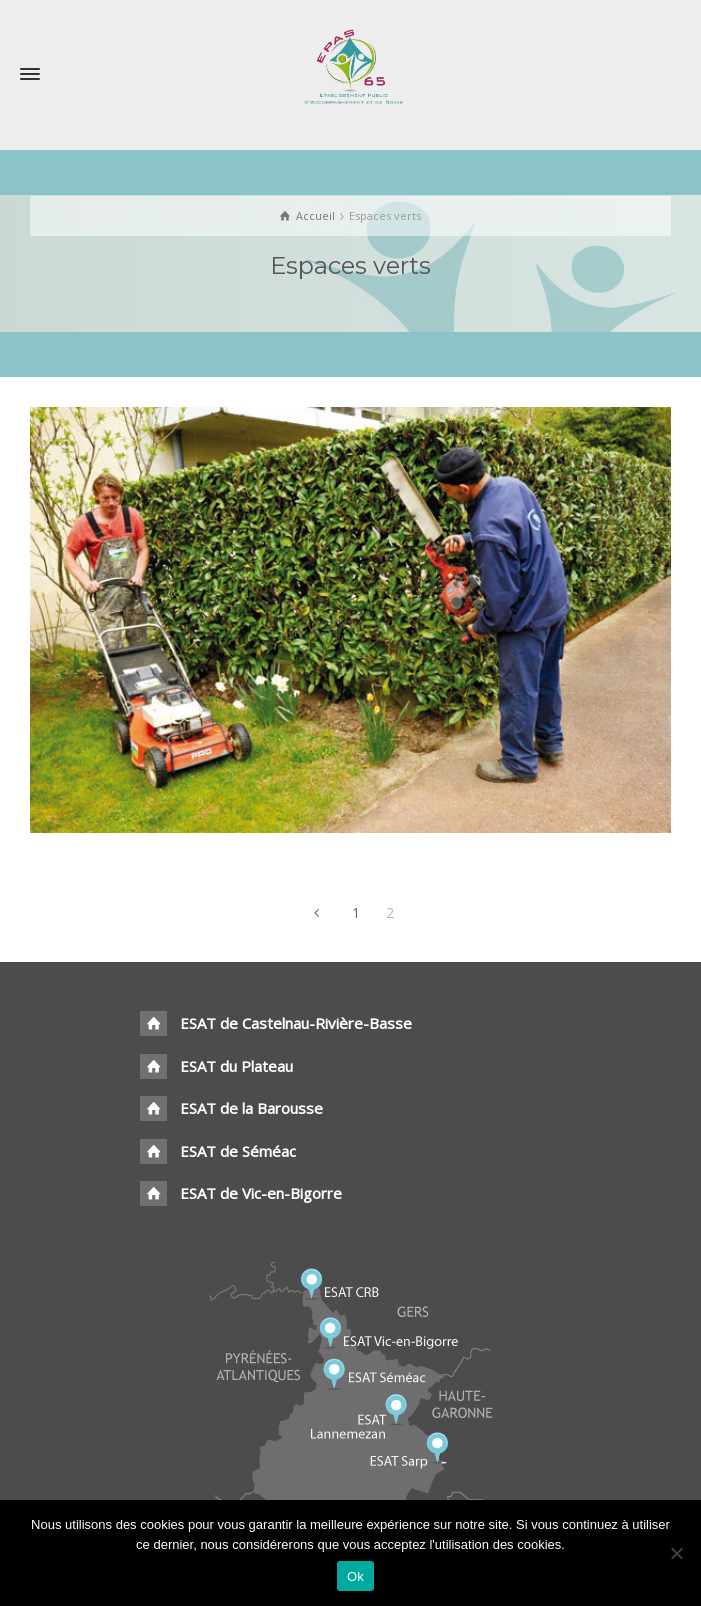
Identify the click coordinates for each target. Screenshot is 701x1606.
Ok (355, 1576)
